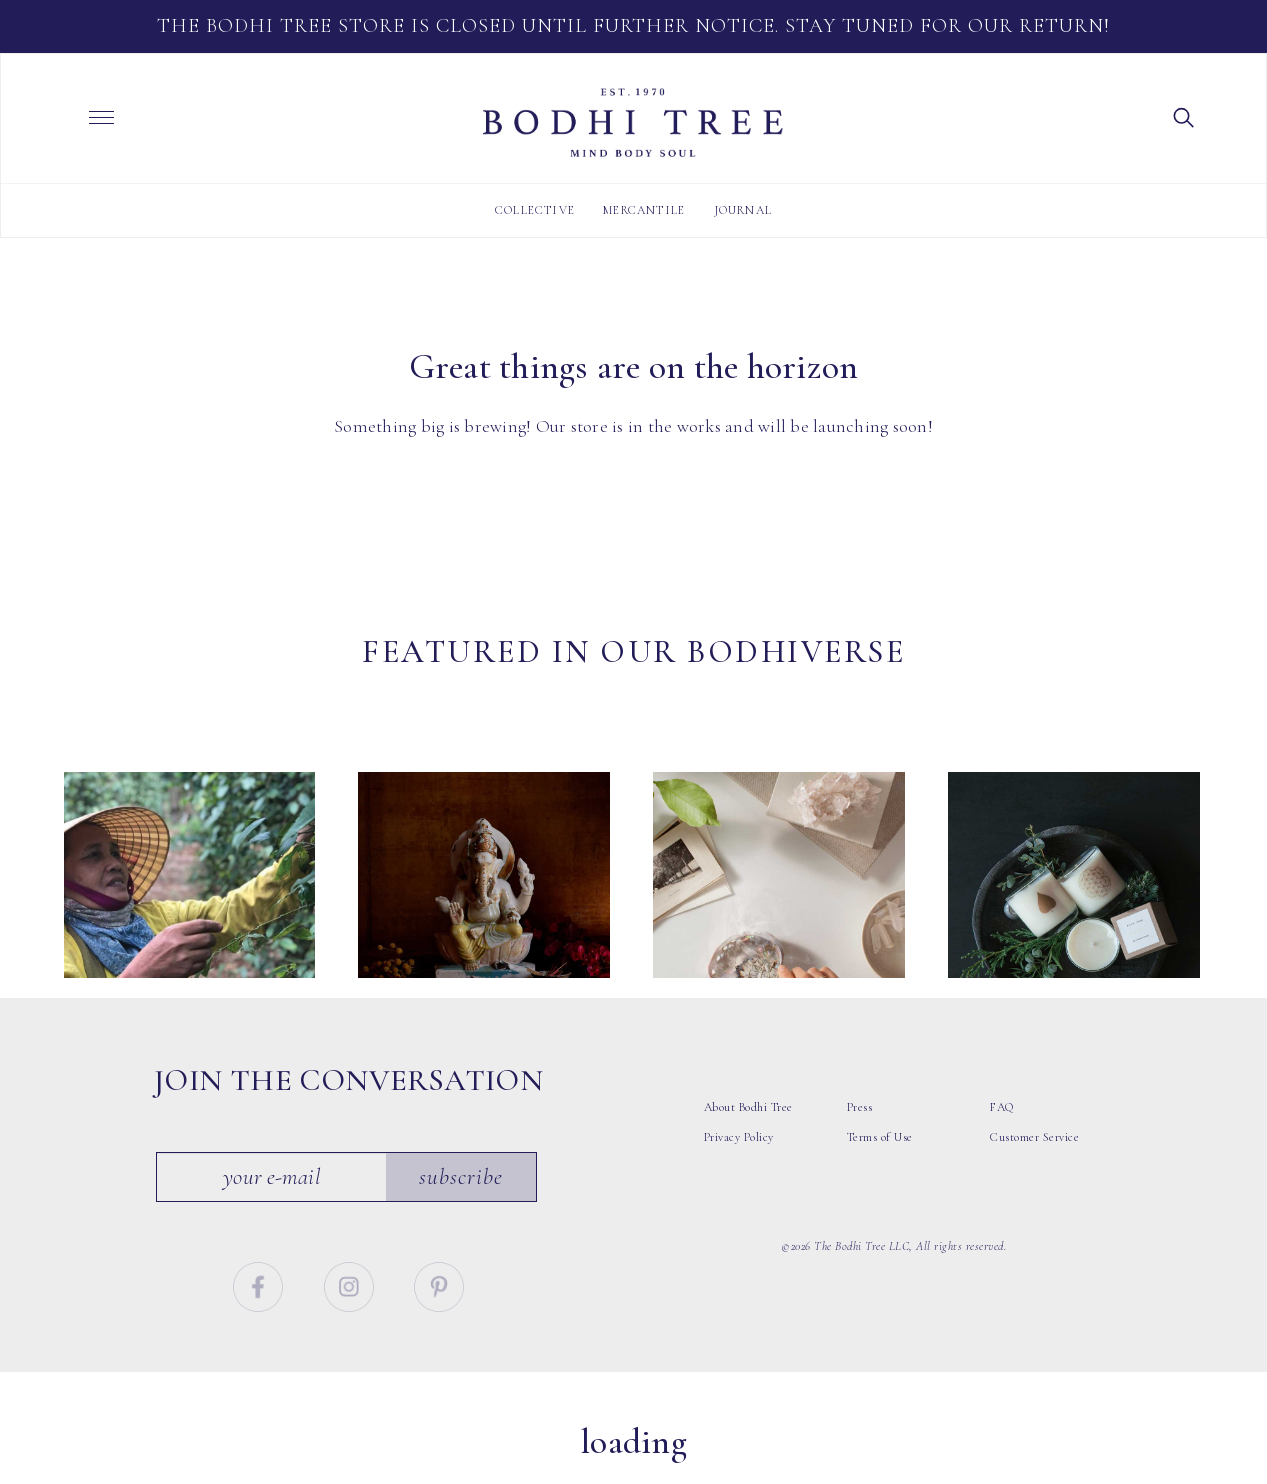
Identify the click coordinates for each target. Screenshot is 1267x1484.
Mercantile (644, 210)
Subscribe (461, 1198)
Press (860, 1128)
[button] (1184, 116)
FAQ (1002, 1128)
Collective (535, 210)
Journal (743, 210)
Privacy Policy (739, 1158)
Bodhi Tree (633, 123)
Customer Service (1034, 1158)
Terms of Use (880, 1158)
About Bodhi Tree (748, 1128)
